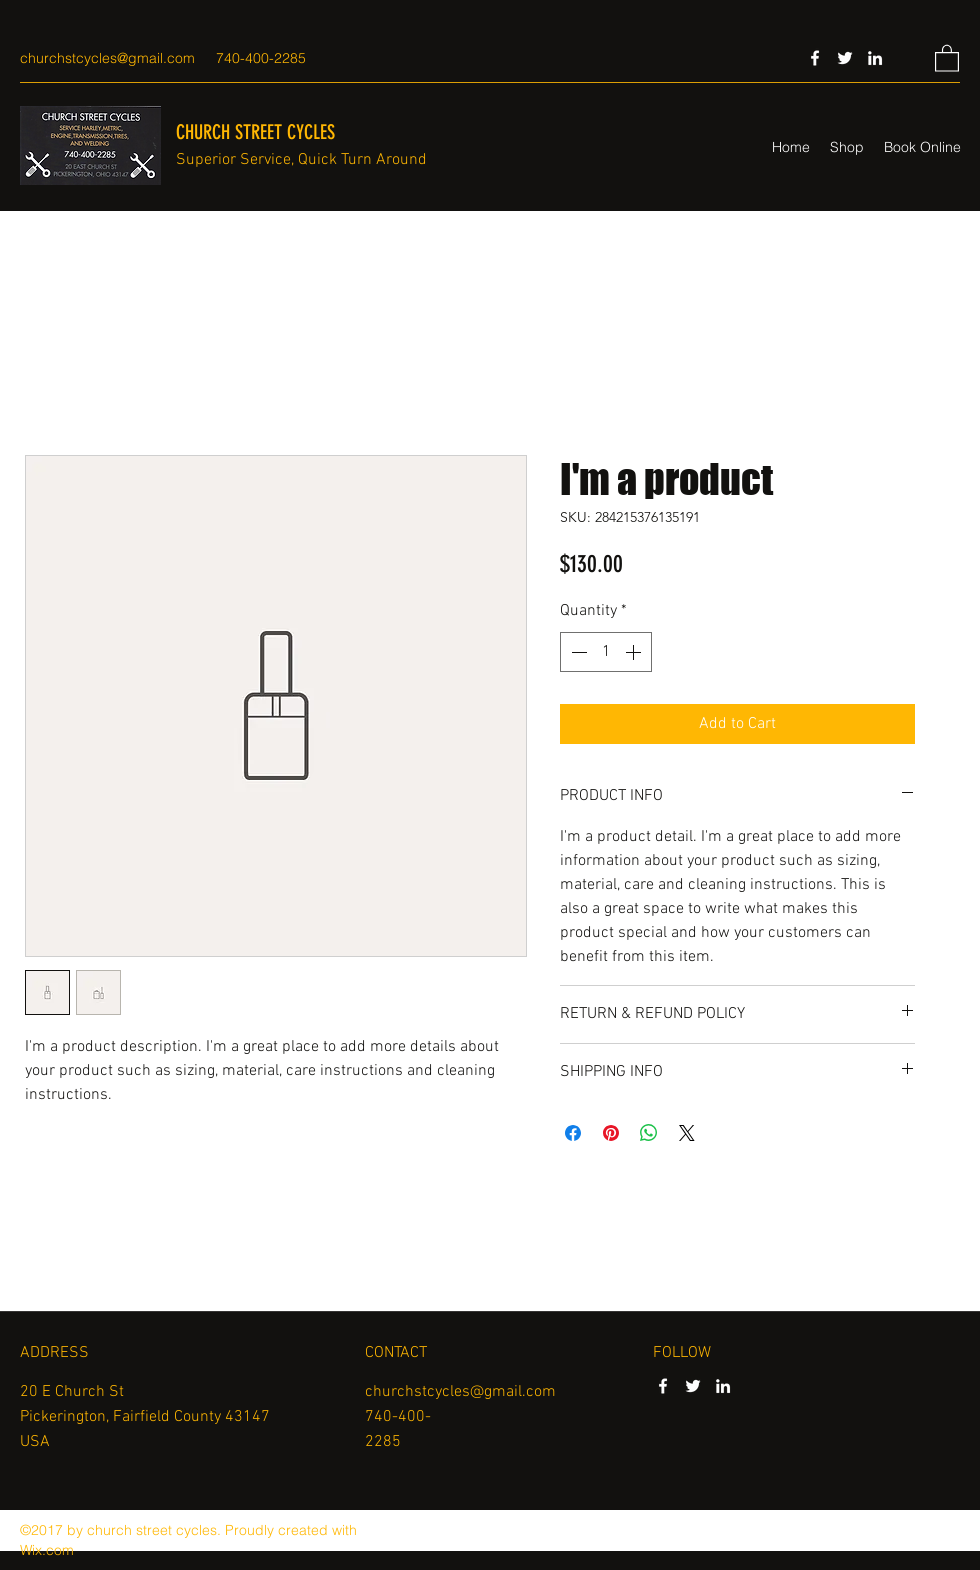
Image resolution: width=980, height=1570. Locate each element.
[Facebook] (815, 58)
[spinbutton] (606, 652)
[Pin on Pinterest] (611, 1133)
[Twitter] (845, 58)
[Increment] (635, 652)
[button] (947, 57)
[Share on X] (687, 1133)
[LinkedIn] (875, 58)
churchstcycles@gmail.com (107, 58)
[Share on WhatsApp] (649, 1133)
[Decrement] (577, 652)
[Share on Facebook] (573, 1133)
